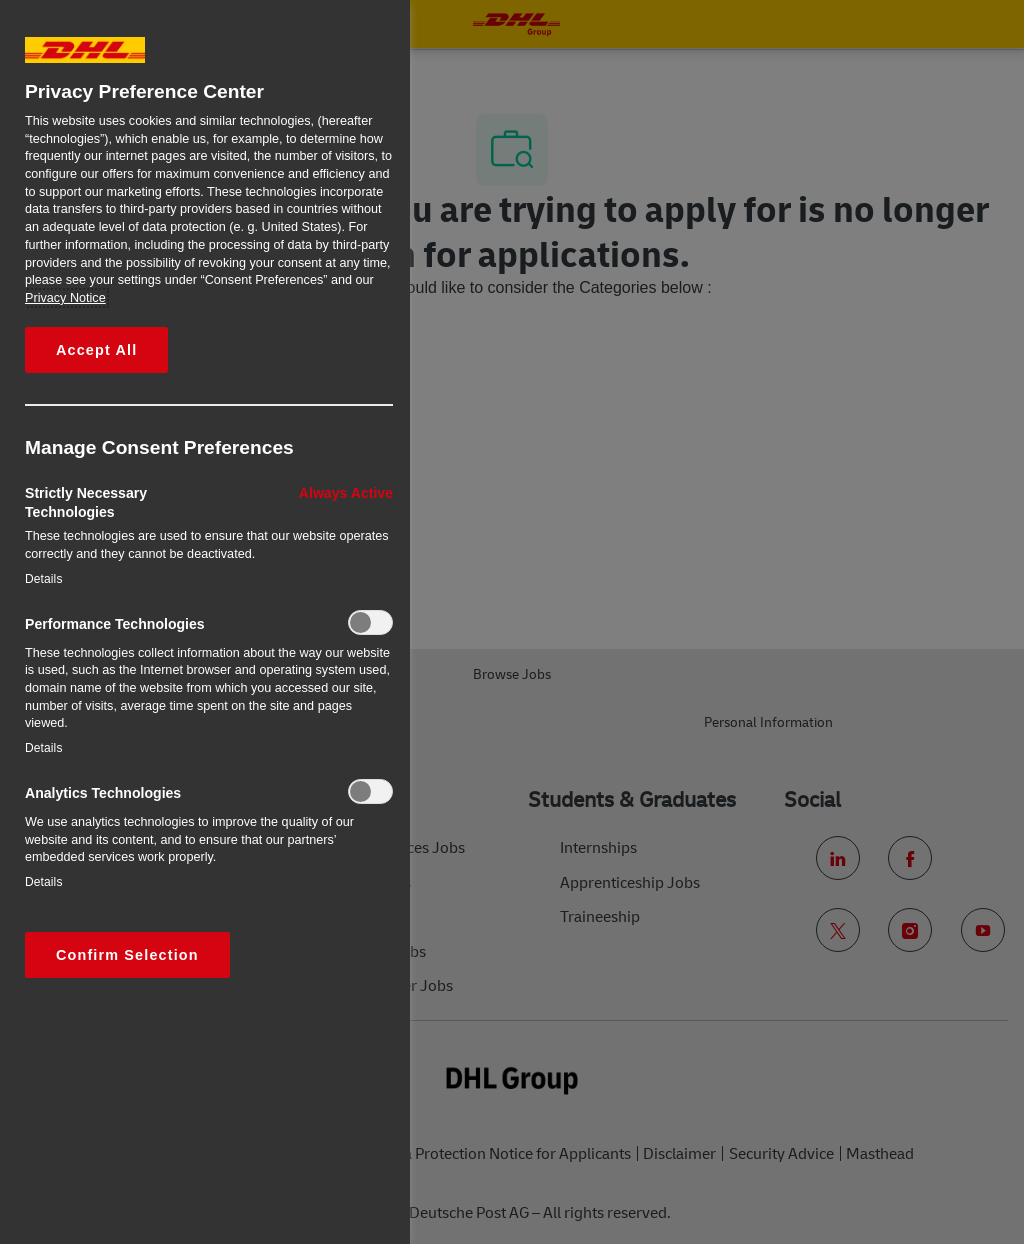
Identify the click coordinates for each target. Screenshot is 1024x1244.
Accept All (96, 350)
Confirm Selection (127, 955)
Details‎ (44, 579)
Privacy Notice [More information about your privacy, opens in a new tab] (65, 298)
